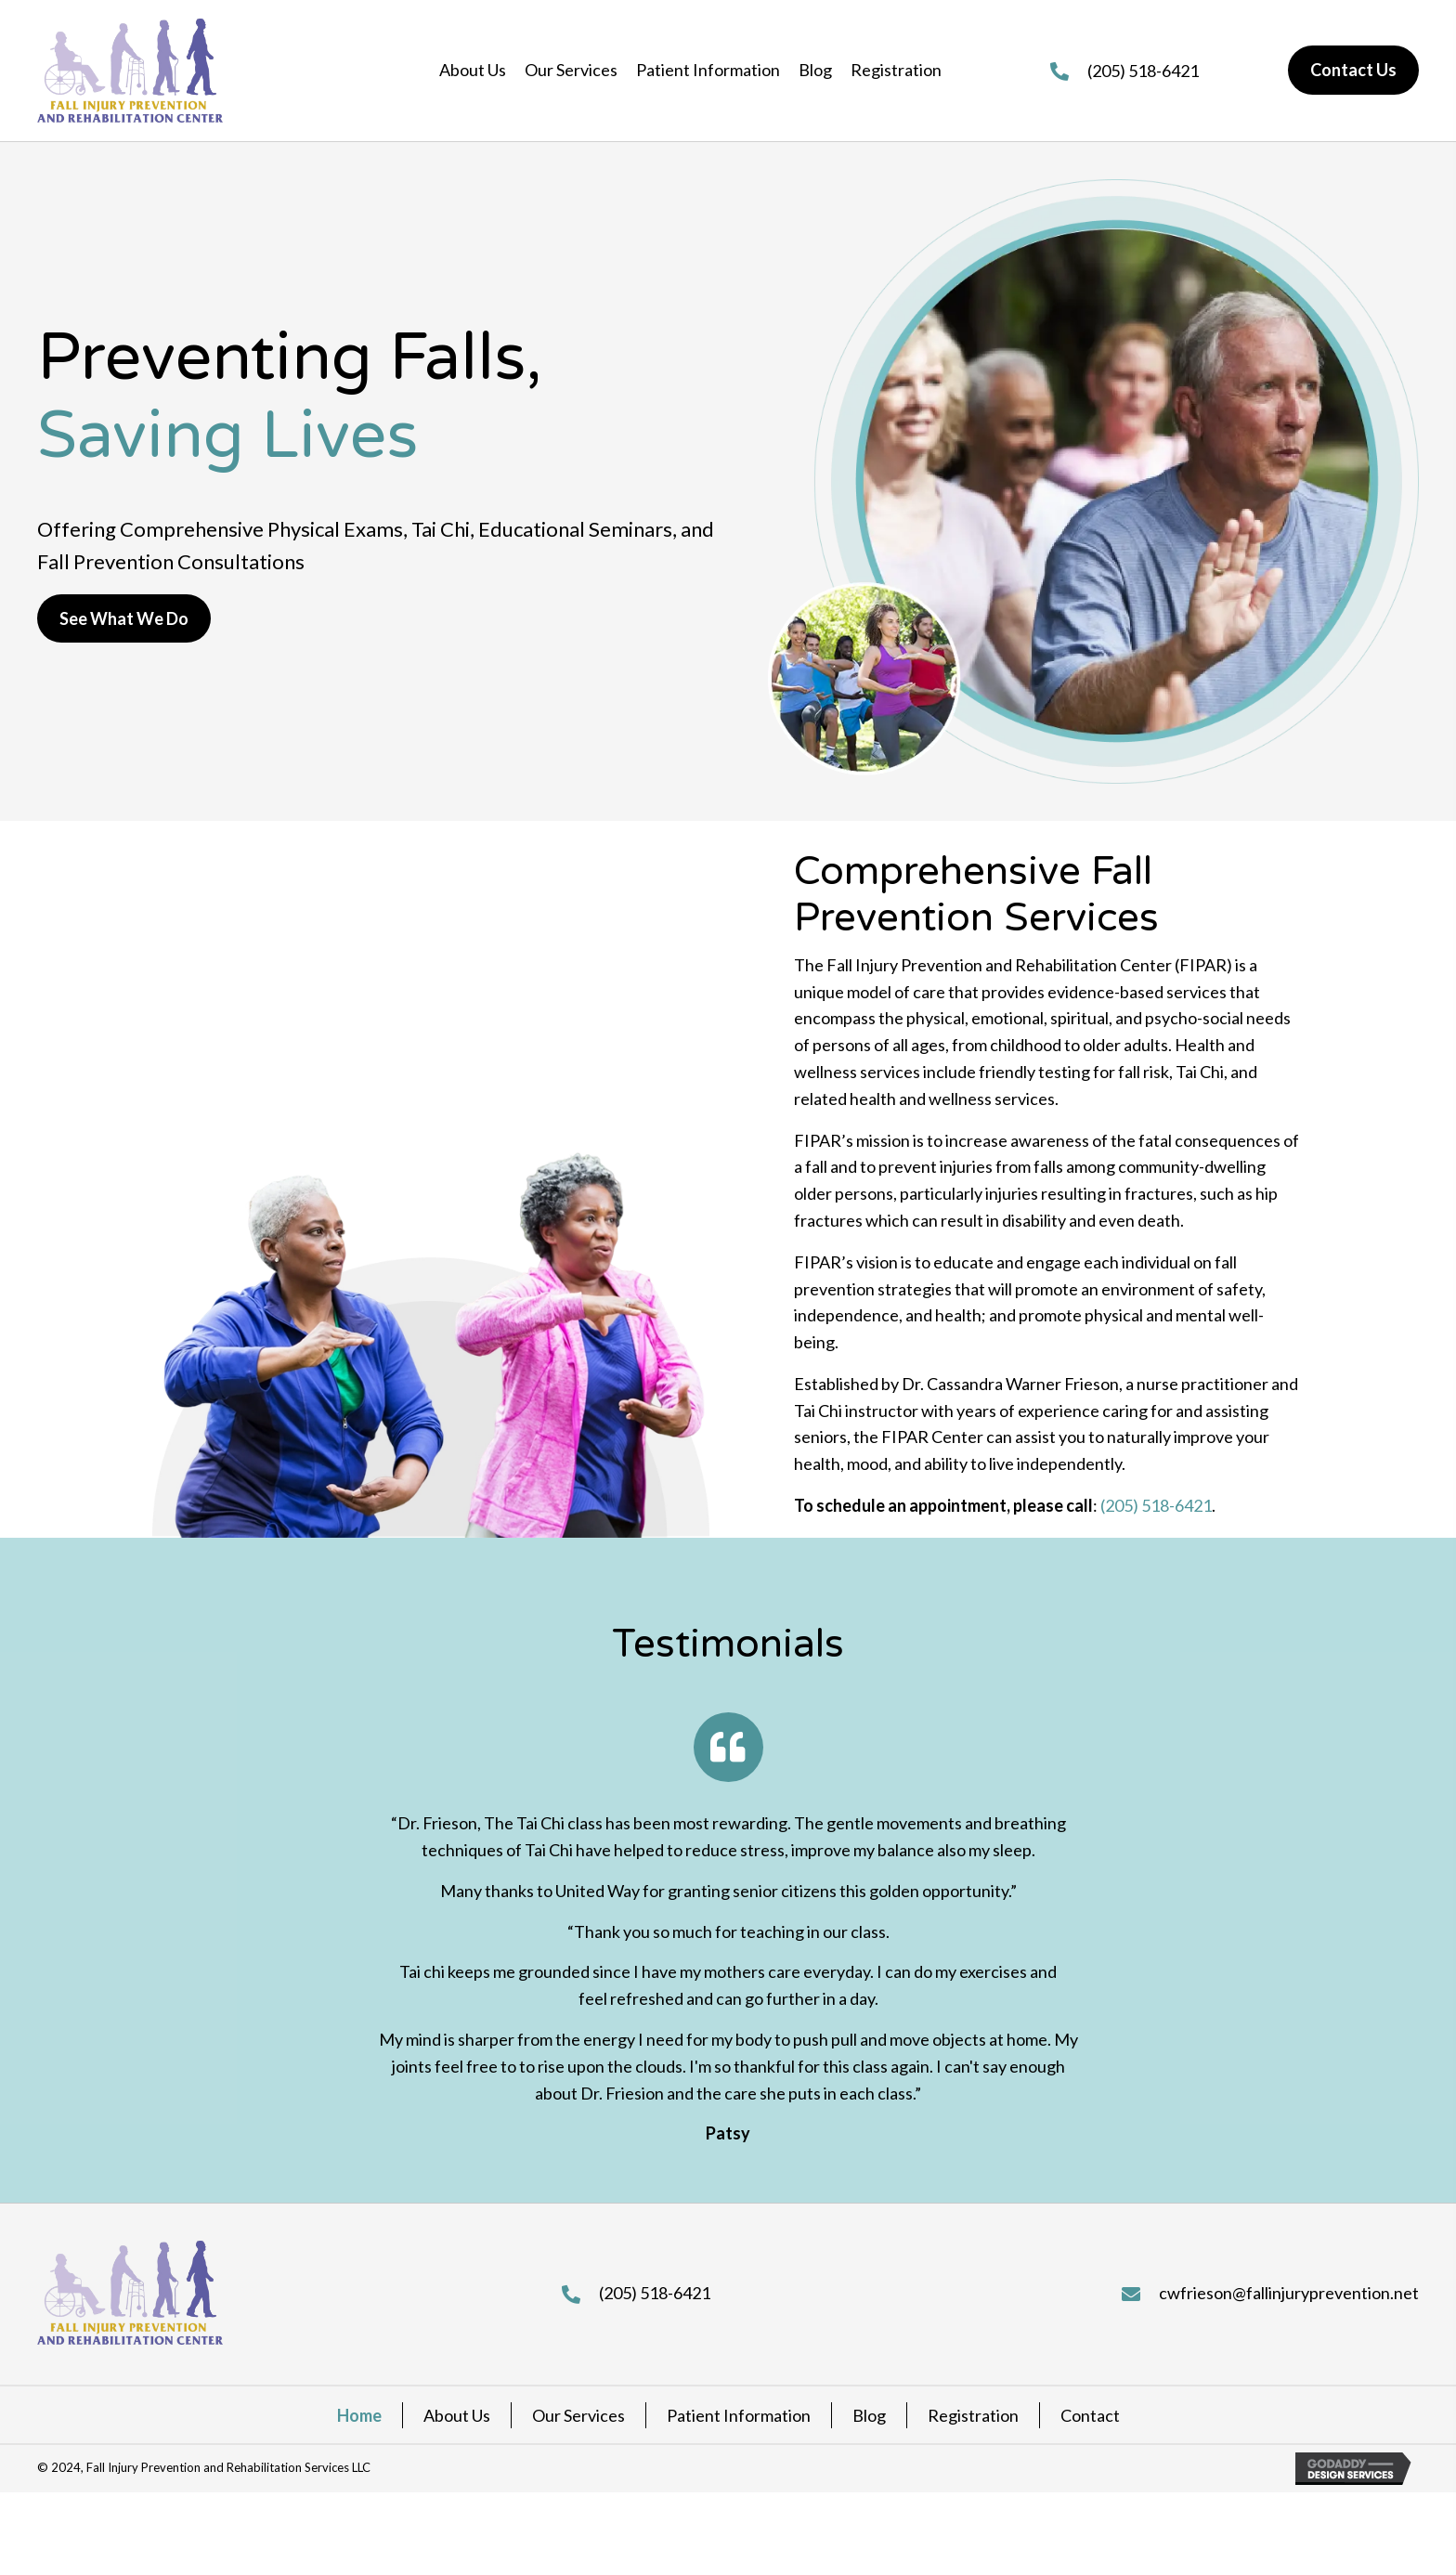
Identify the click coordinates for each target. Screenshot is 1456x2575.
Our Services (578, 2415)
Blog (869, 2415)
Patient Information (739, 2415)
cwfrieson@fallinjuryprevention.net (1289, 2292)
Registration (973, 2415)
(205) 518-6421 (1143, 70)
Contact (1090, 2415)
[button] (124, 619)
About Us (456, 2415)
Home (359, 2415)
